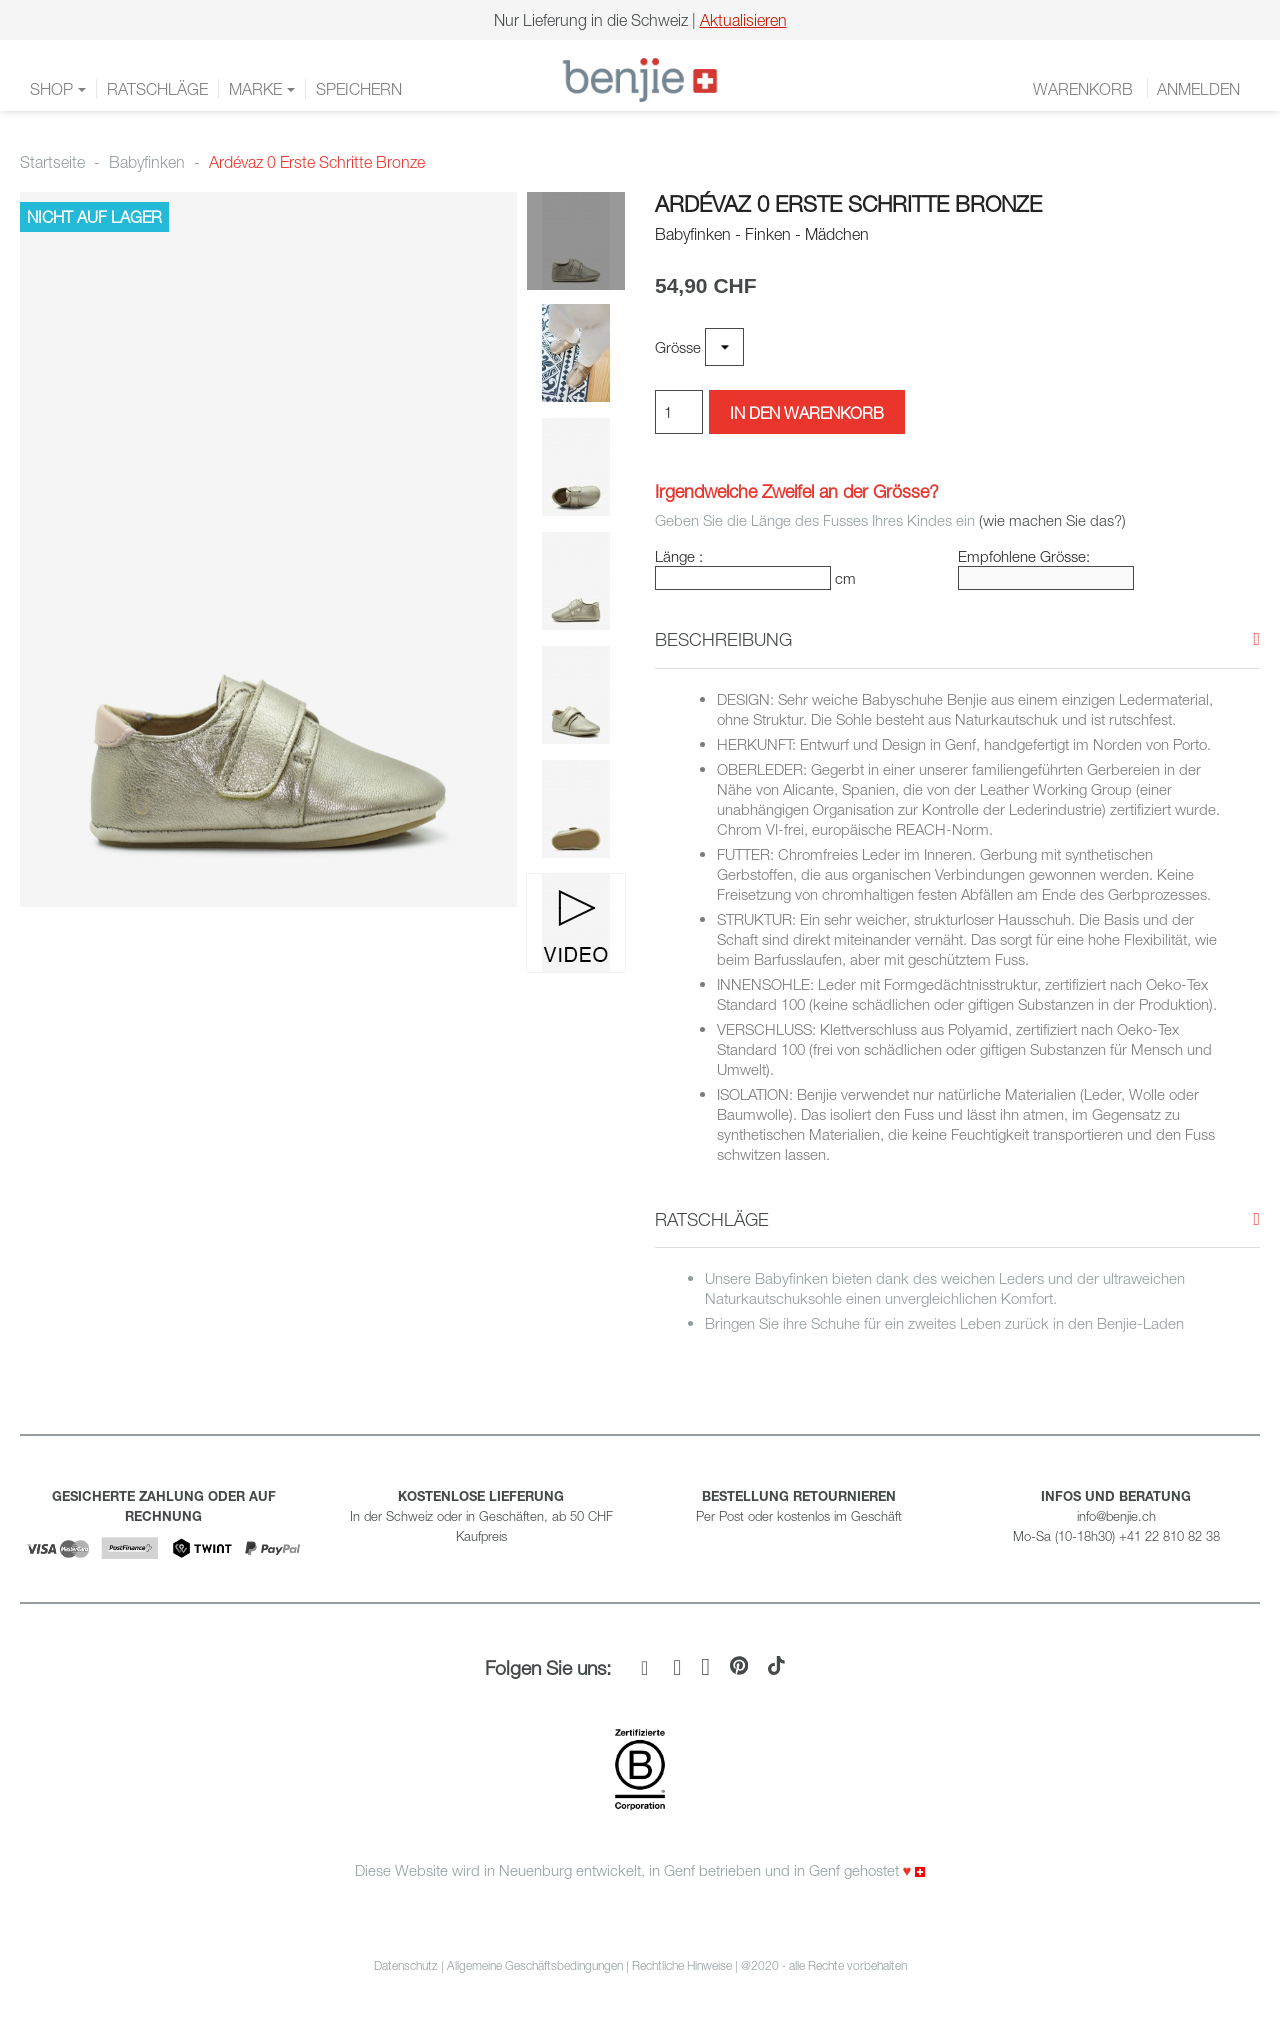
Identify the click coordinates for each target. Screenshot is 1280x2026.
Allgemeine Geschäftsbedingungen (535, 1965)
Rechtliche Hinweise (682, 1965)
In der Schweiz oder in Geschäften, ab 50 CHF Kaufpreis (481, 1516)
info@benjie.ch (1116, 1516)
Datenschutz (406, 1965)
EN (1251, 80)
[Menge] (679, 412)
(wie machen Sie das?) (1052, 520)
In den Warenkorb (807, 413)
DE (1226, 80)
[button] (723, 639)
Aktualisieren (743, 20)
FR (1202, 80)
